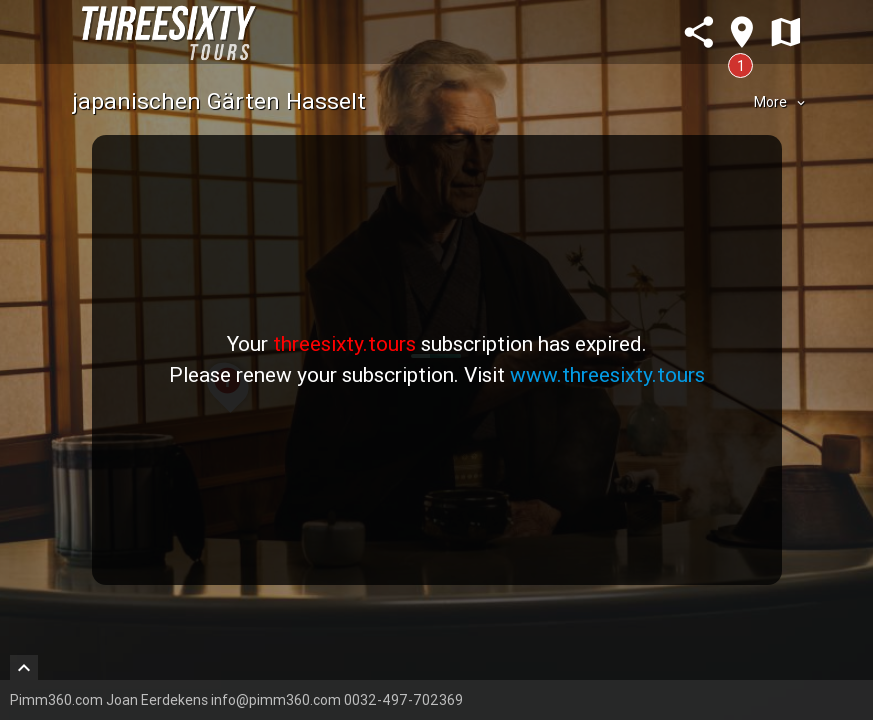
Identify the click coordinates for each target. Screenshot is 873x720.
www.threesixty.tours (607, 375)
